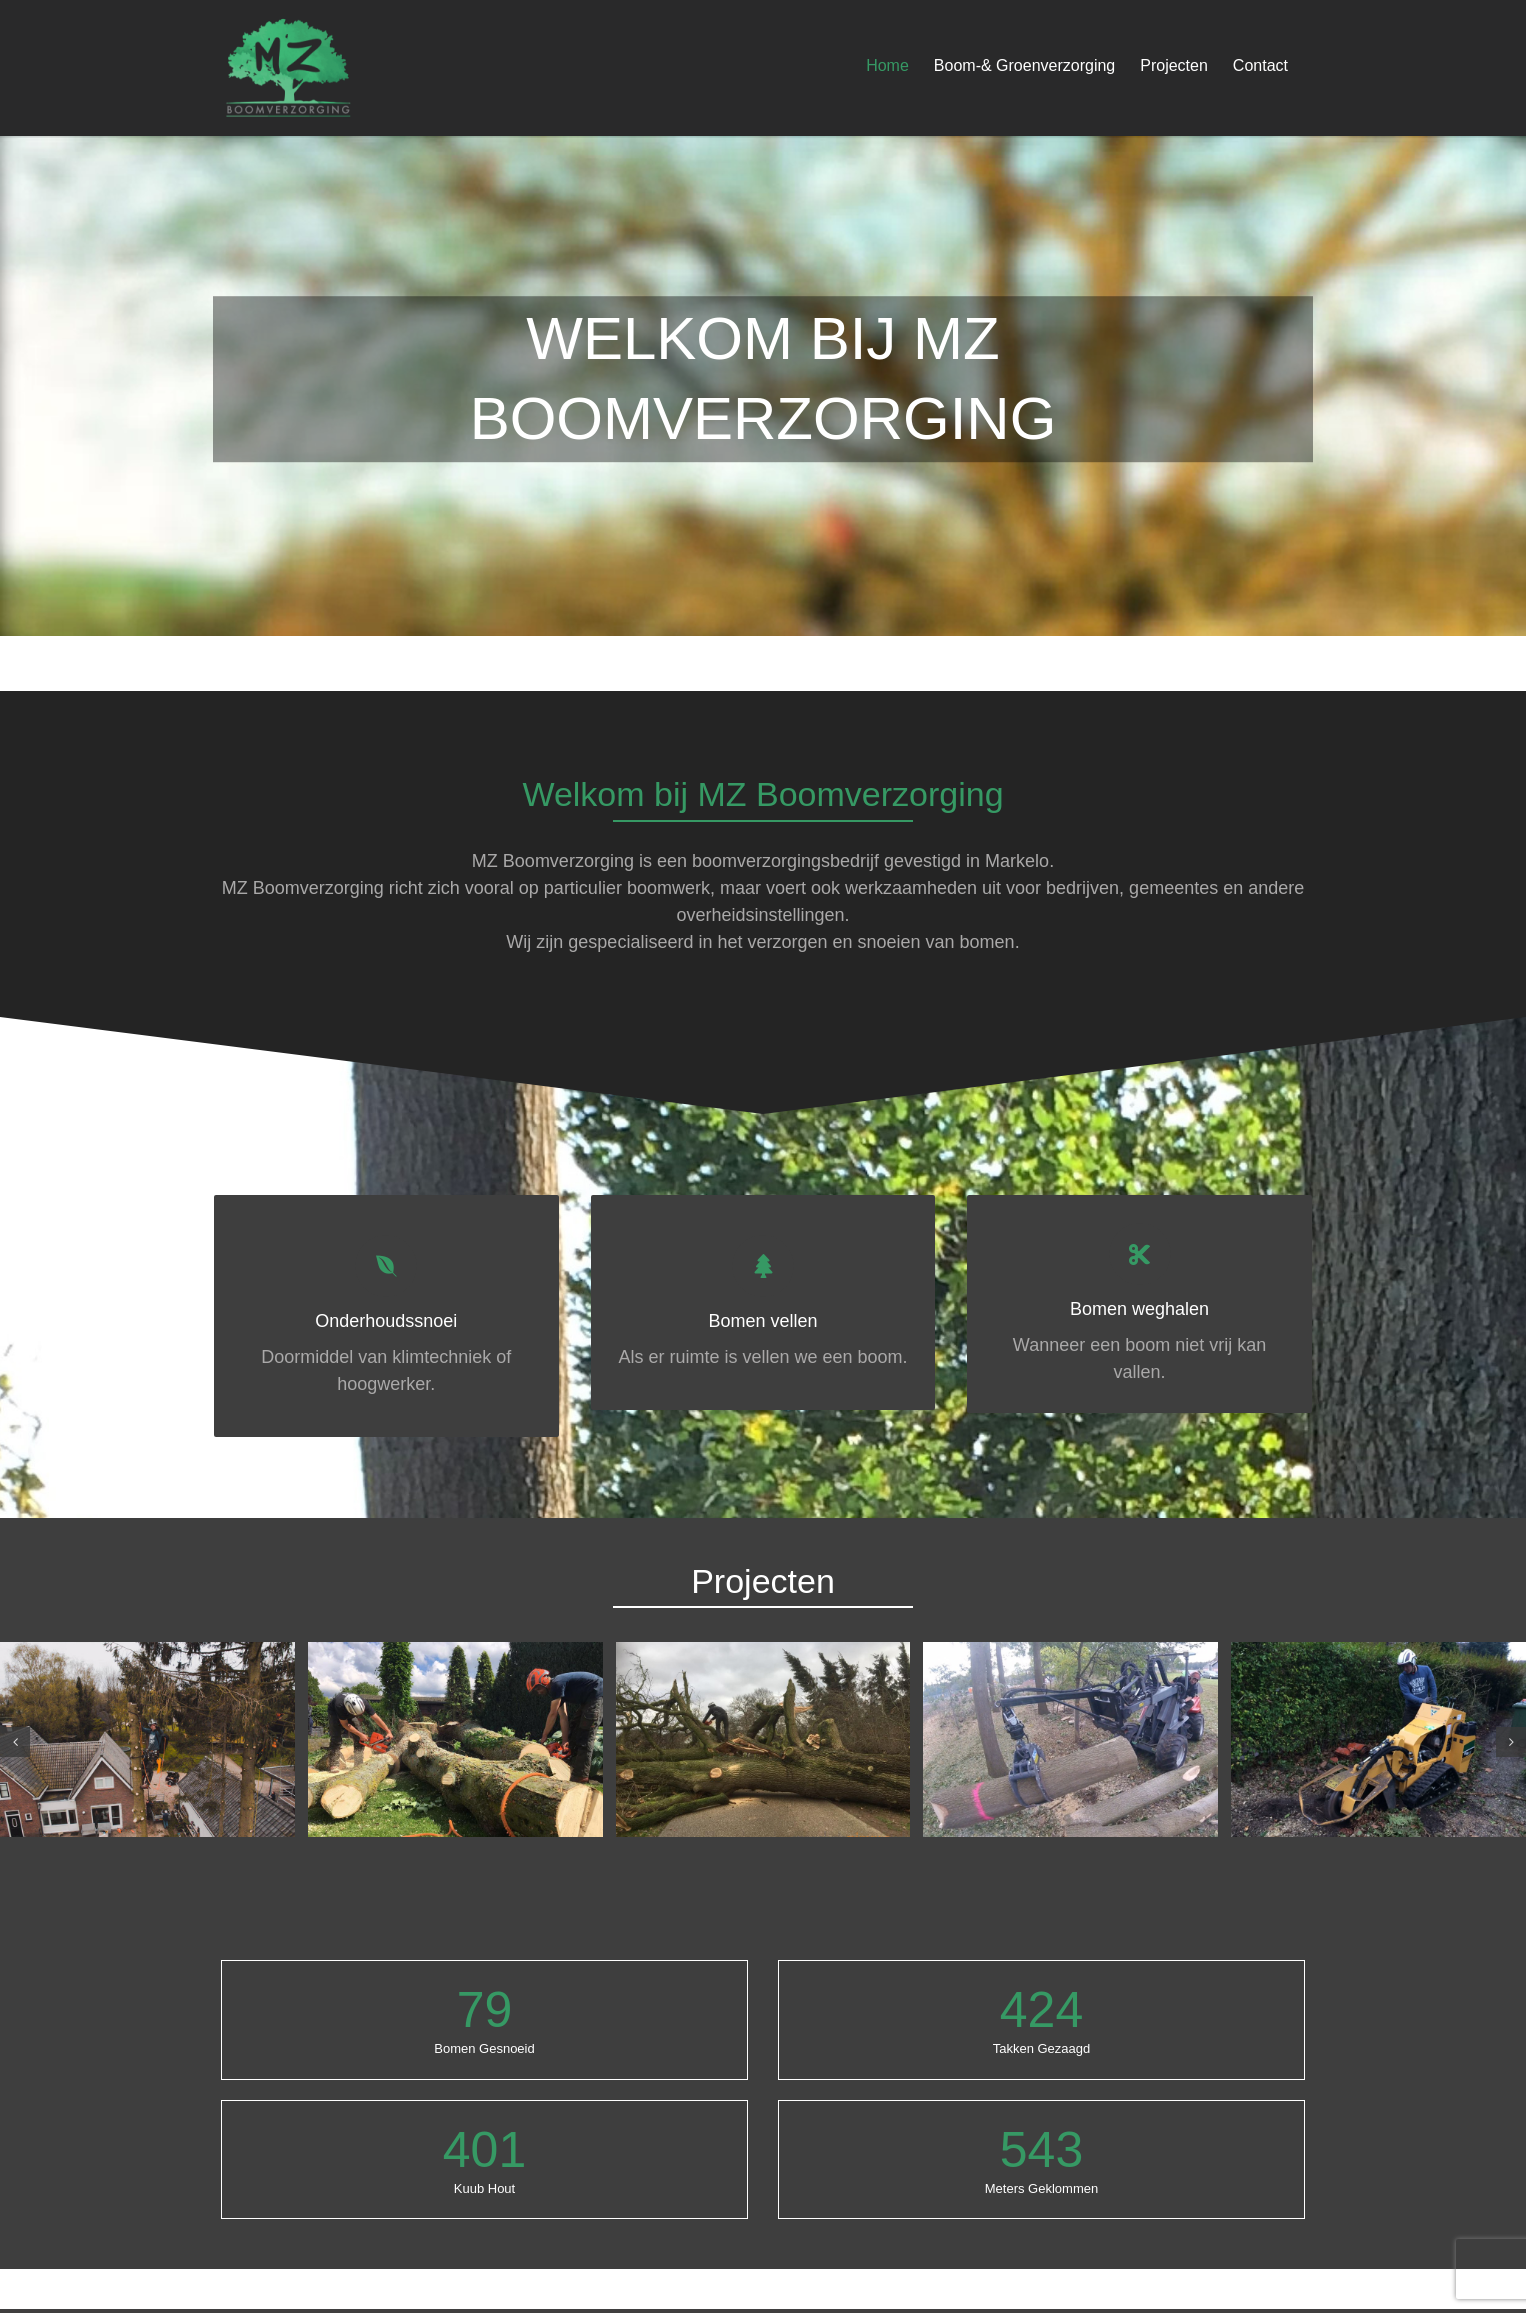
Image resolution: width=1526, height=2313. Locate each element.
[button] (15, 1742)
